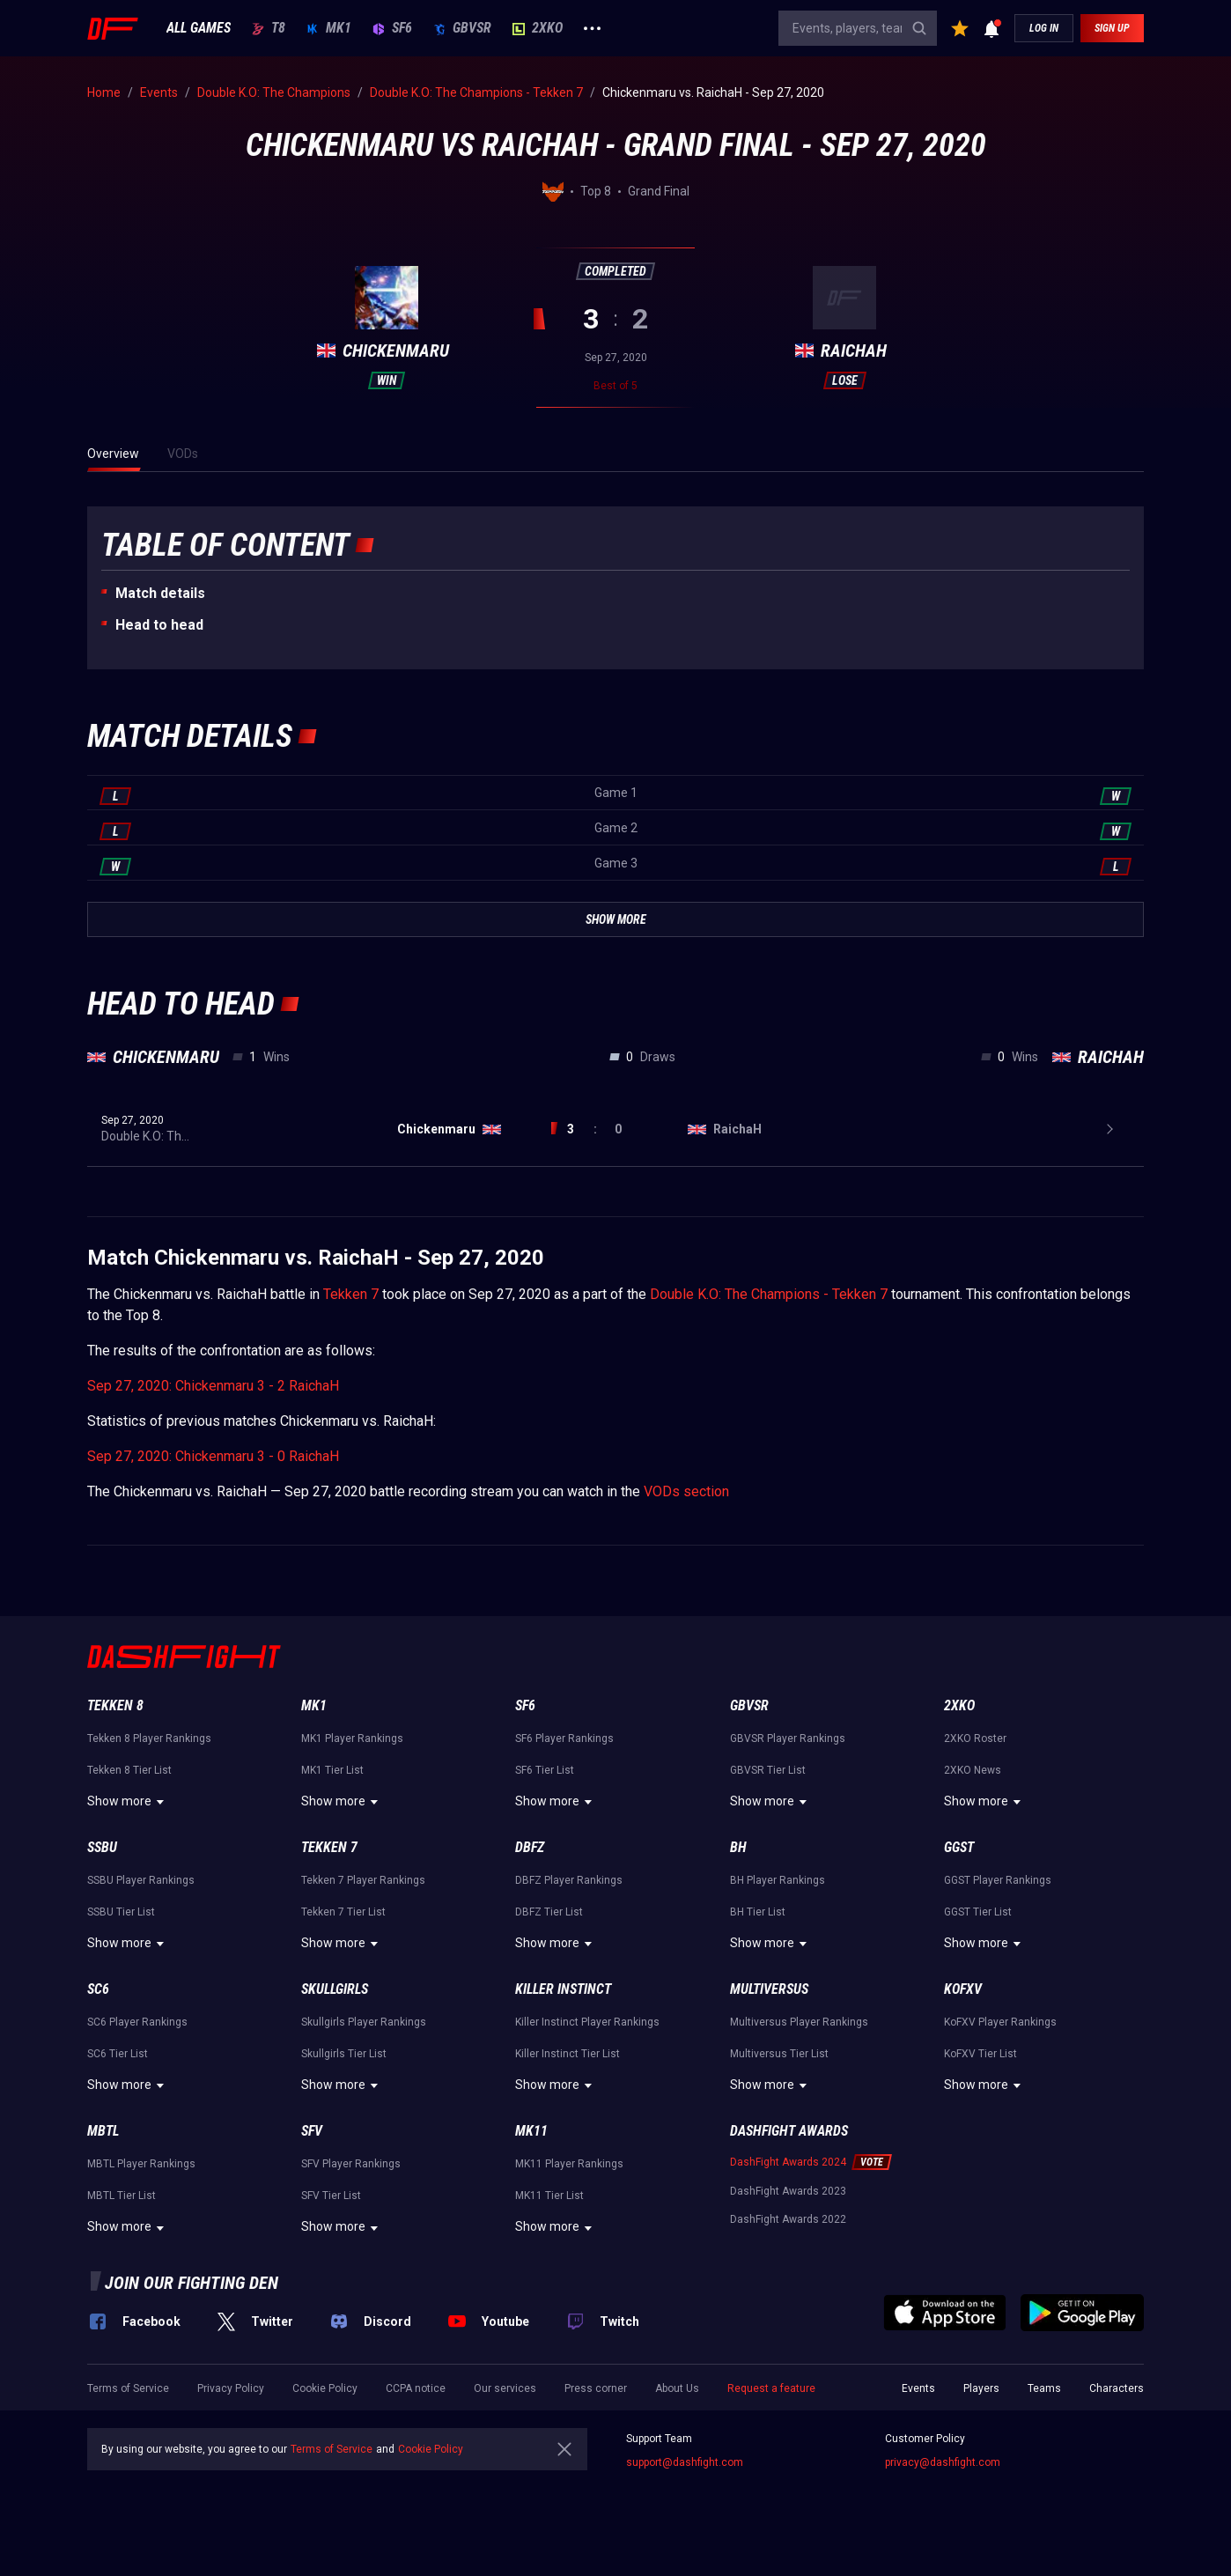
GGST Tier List (978, 1912)
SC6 (98, 1989)
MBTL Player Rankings (141, 2164)
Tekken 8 (115, 1705)
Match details (160, 593)
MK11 (531, 2130)
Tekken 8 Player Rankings (149, 1738)
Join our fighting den (191, 2282)
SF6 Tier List (544, 1770)
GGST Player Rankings (997, 1880)
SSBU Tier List (121, 1912)
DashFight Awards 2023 (788, 2191)
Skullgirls (334, 1989)
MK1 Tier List (332, 1770)
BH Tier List (757, 1912)
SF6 (392, 28)
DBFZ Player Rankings (569, 1880)
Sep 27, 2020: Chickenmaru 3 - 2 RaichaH (213, 1385)
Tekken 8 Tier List (129, 1770)
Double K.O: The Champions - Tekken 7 (769, 1294)
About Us (677, 2388)
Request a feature (771, 2388)
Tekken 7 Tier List (343, 1912)
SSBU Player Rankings (141, 1880)
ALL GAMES (198, 28)
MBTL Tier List (121, 2195)
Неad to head (159, 624)
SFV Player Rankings (351, 2164)
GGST (959, 1847)
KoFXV (963, 1989)
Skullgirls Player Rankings (363, 2022)
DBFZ (529, 1847)
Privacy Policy (230, 2388)
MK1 (328, 28)
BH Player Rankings (777, 1880)
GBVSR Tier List (768, 1770)
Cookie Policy (325, 2388)
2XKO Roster (975, 1738)
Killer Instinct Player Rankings (587, 2022)
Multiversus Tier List (779, 2054)
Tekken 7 (351, 1294)
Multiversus (769, 1989)
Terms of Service (128, 2388)
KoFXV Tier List (980, 2054)
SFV (311, 2130)
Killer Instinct (563, 1989)
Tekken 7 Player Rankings (363, 1880)
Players (981, 2388)
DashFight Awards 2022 (788, 2219)
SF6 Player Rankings (564, 1738)
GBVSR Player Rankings (787, 1738)
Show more (128, 1802)
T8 (268, 28)
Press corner (595, 2388)
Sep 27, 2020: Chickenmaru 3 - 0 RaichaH (213, 1456)
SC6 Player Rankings (137, 2022)
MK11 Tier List (549, 2195)
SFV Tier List (331, 2195)
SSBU (102, 1847)
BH (738, 1847)
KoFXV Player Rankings (1000, 2022)
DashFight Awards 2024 (788, 2162)
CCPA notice (416, 2388)
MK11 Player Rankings (569, 2164)
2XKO (537, 28)
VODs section (686, 1491)
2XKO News (972, 1770)
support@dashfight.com (684, 2462)
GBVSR (462, 28)
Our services (505, 2388)
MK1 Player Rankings (352, 1738)
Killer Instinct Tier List (567, 2054)
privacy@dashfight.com (942, 2462)
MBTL (103, 2130)
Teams (1044, 2388)
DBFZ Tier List (549, 1912)
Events (918, 2388)
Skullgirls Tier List (344, 2054)
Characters (1116, 2388)
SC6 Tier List (117, 2054)
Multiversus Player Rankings (799, 2022)
